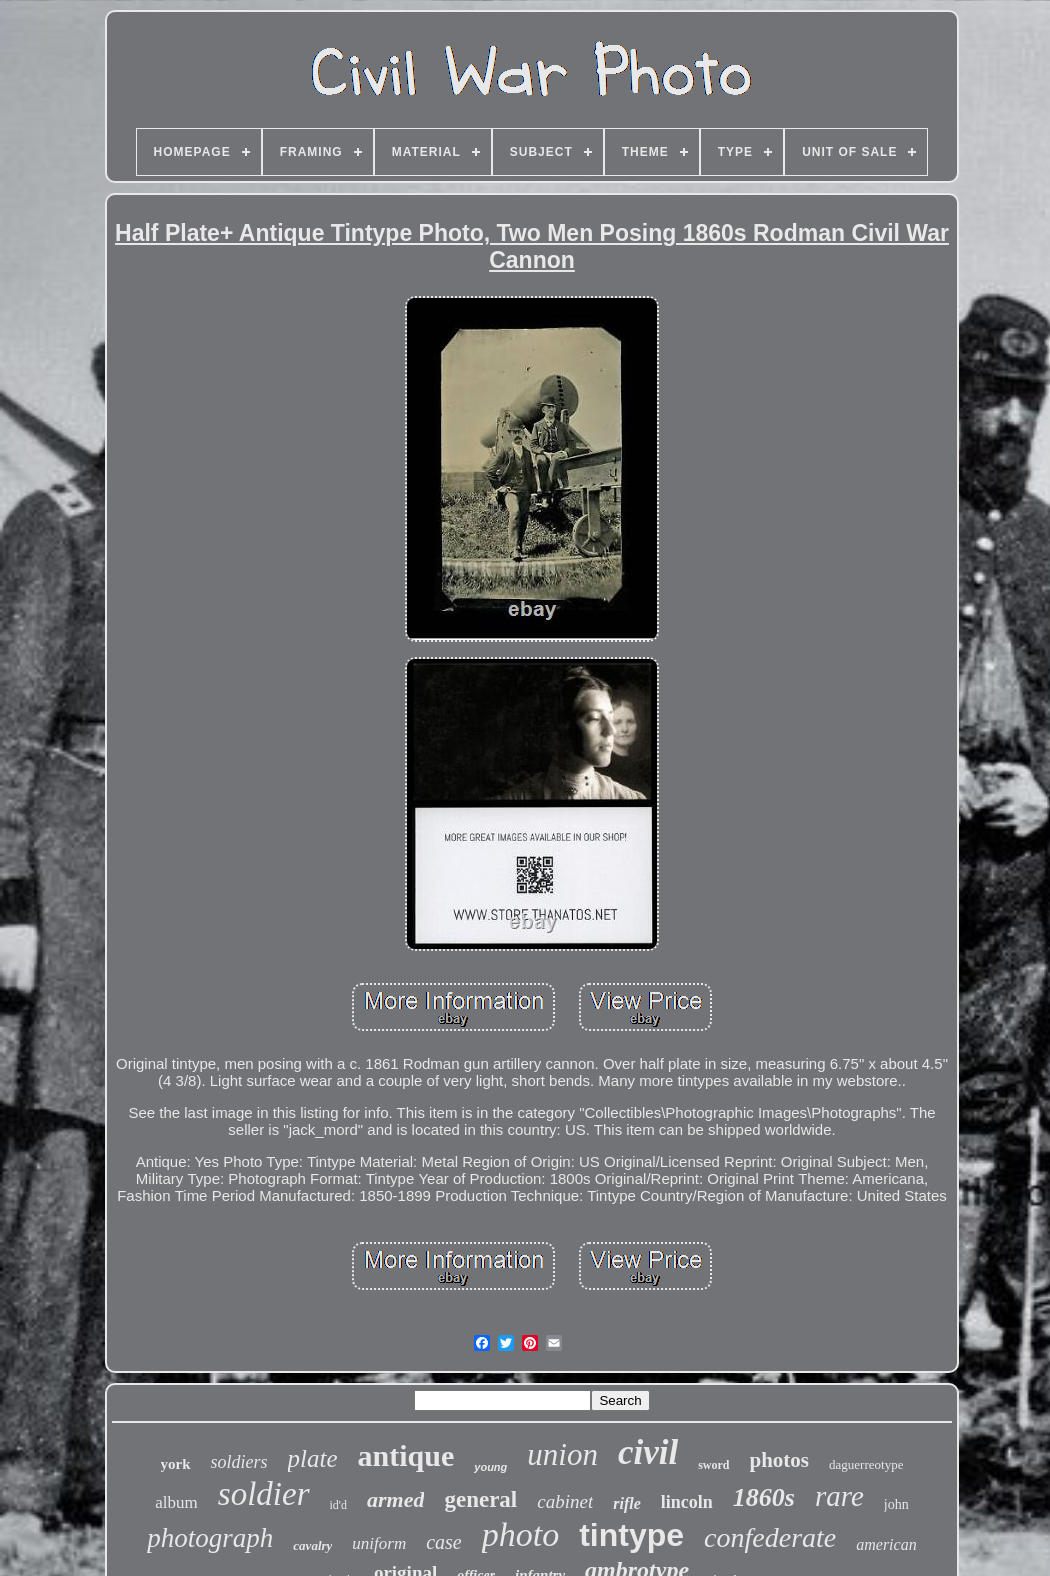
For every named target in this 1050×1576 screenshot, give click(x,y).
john (896, 1504)
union (562, 1454)
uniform (379, 1543)
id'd (339, 1505)
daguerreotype (866, 1464)
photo (520, 1534)
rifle (627, 1503)
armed (395, 1499)
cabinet (565, 1501)
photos (780, 1460)
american (886, 1544)
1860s (764, 1497)
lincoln (687, 1502)
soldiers (239, 1462)
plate (313, 1458)
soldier (264, 1494)
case (444, 1542)
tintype (631, 1535)
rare (839, 1496)
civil (648, 1452)
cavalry (312, 1545)
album (176, 1502)
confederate (770, 1537)
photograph (210, 1538)
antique (406, 1455)
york (176, 1464)
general (480, 1499)
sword (713, 1465)
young (490, 1467)
